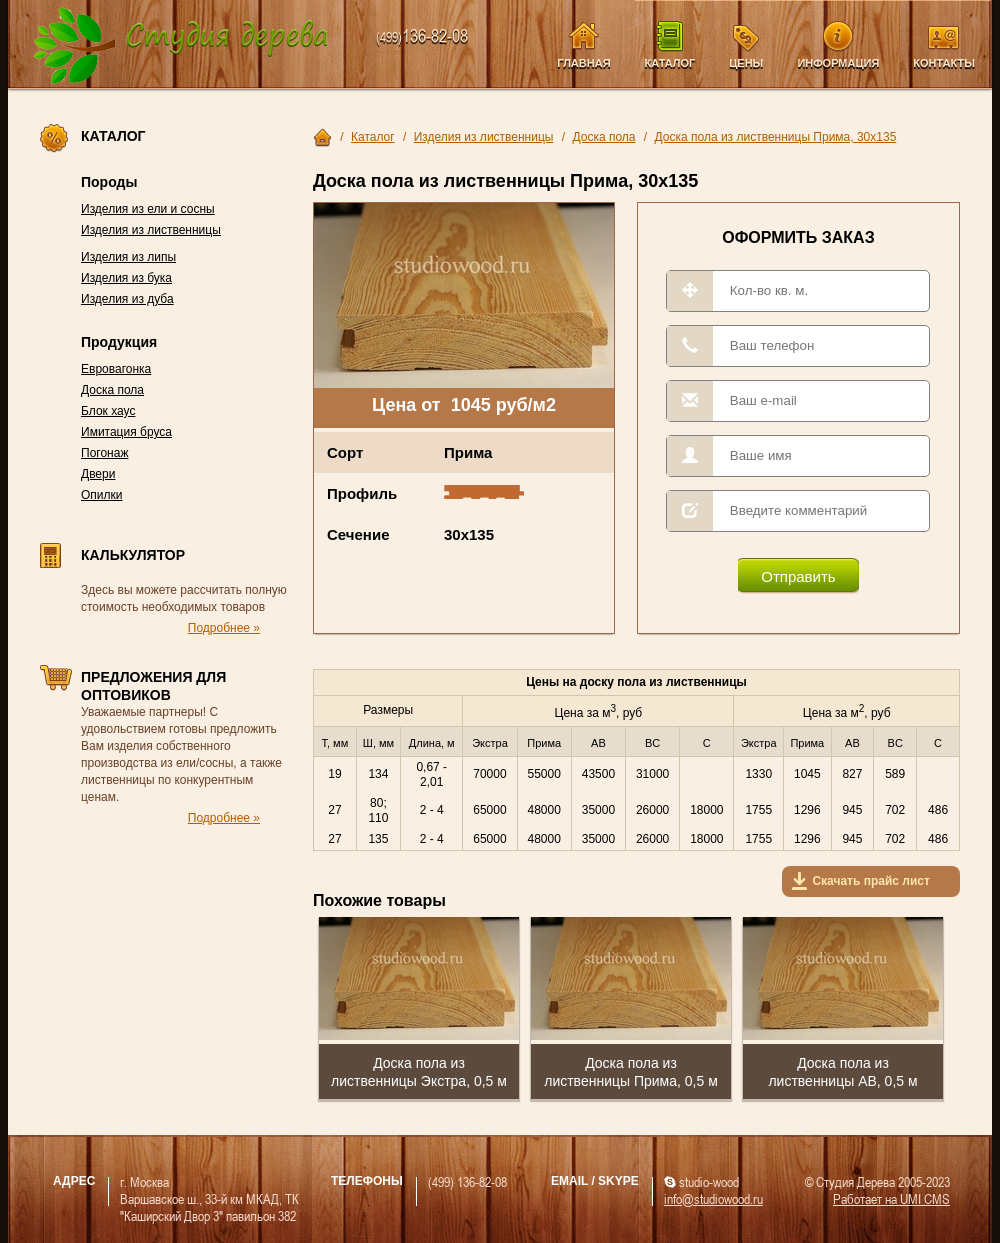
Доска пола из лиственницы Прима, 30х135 (776, 137)
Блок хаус (108, 411)
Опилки (102, 495)
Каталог (670, 63)
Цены (746, 63)
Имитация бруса (126, 432)
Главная (583, 63)
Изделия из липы (128, 257)
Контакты (944, 63)
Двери (98, 474)
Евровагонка (116, 369)
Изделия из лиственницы (151, 230)
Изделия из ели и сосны (148, 209)
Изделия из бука (126, 278)
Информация (838, 63)
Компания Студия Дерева (181, 46)
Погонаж (104, 453)
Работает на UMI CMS (891, 1198)
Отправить (798, 576)
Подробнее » (224, 628)
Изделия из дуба (127, 299)
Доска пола (112, 390)
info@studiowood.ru (713, 1198)
